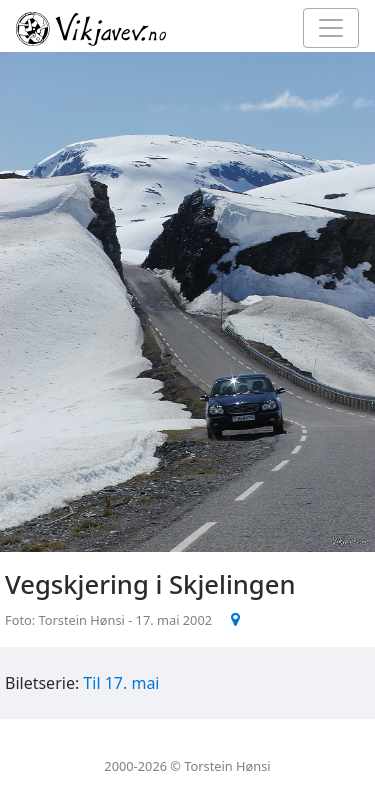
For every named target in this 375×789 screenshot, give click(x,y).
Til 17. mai (121, 683)
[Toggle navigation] (331, 28)
